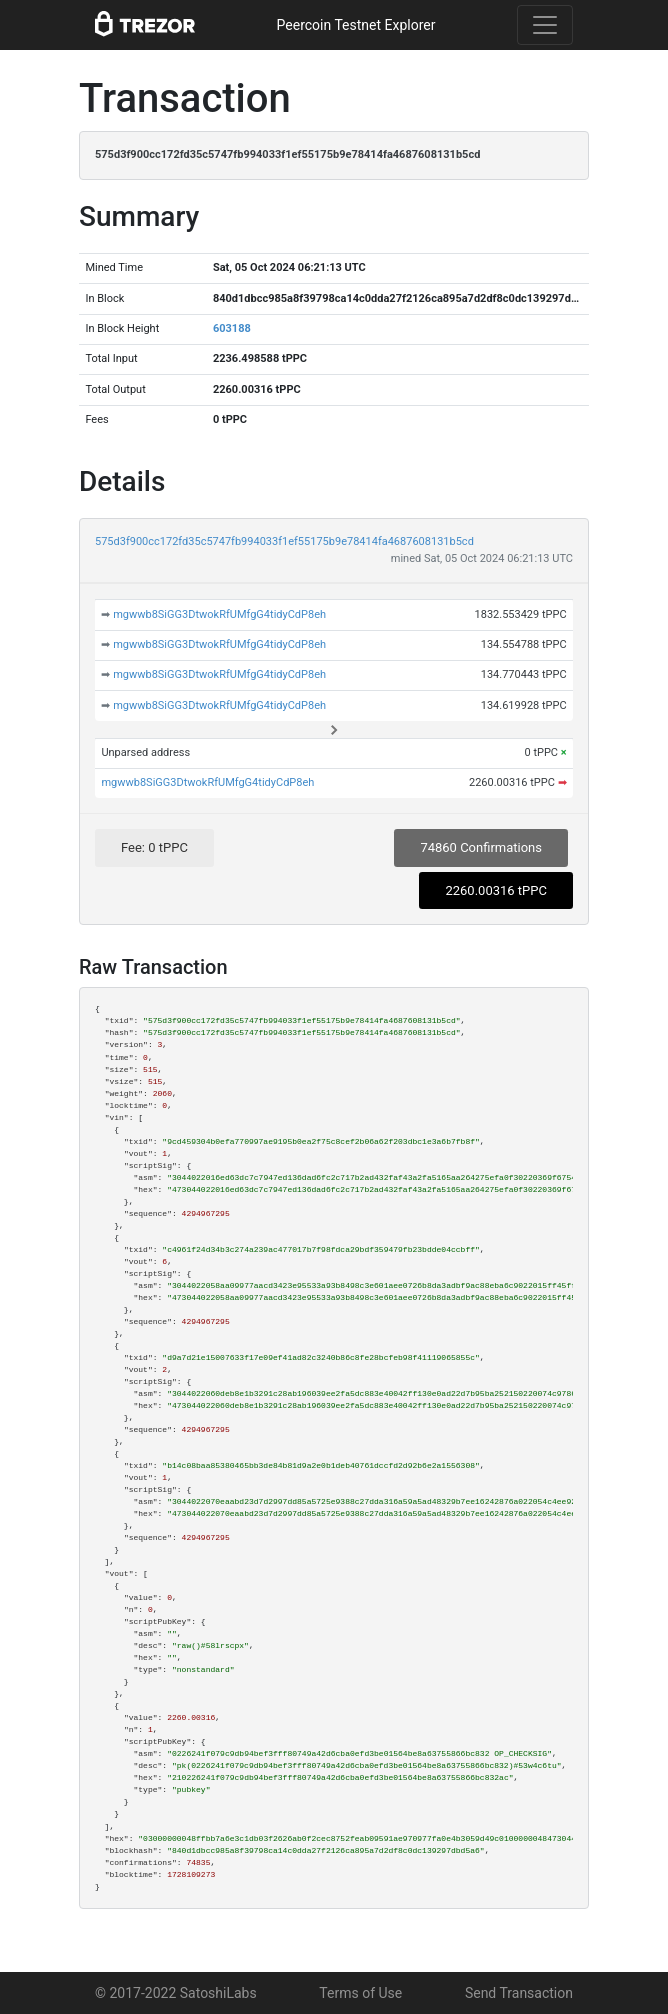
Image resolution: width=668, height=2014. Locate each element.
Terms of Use (360, 1993)
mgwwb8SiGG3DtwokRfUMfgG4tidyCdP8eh (219, 614)
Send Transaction (519, 1993)
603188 (232, 328)
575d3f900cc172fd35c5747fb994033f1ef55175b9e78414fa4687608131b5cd (284, 541)
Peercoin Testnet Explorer (356, 25)
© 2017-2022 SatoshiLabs (176, 1993)
